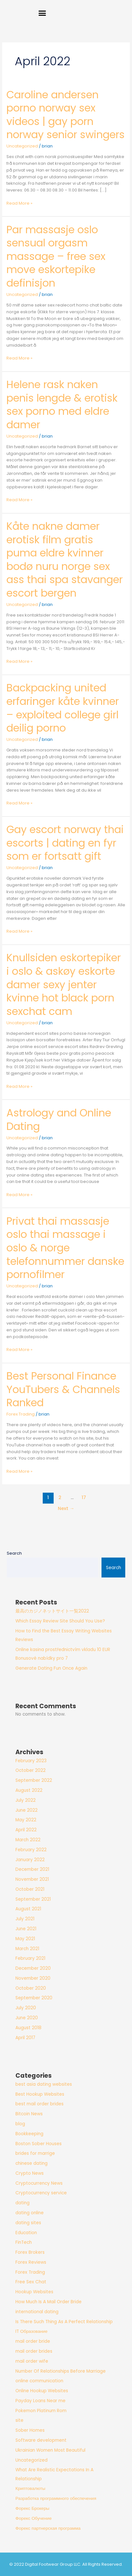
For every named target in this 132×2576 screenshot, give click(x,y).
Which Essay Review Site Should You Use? (60, 1621)
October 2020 (30, 1988)
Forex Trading (20, 1414)
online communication (39, 2381)
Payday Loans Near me (40, 2401)
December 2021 (32, 1869)
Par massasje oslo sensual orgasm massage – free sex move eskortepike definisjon (55, 256)
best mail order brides (39, 2104)
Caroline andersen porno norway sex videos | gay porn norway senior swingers (65, 114)
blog (20, 2124)
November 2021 (32, 1879)
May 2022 (25, 1820)
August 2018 (28, 2028)
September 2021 (33, 1899)
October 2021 (29, 1889)
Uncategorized (22, 146)
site (19, 2420)
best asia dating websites (43, 2084)
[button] (42, 13)
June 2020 (26, 2018)
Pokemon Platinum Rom (40, 2411)
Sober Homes (30, 2430)
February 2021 (30, 1958)
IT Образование (31, 2331)
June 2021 (25, 1929)
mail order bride (32, 2341)
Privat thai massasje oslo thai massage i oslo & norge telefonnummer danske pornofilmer (65, 1248)
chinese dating (31, 2163)
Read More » (19, 203)
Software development (40, 2440)
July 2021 (24, 1919)
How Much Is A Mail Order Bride (48, 2302)
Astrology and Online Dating (58, 1119)
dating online (29, 2213)
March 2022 (27, 1840)
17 (84, 1497)
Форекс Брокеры (32, 2508)
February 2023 (31, 1761)
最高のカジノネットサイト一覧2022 (52, 1611)
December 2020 (33, 1968)
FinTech (23, 2242)
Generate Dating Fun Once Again (51, 1668)
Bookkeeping (29, 2134)
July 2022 (25, 1800)
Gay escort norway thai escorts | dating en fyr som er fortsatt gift (65, 842)
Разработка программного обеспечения (55, 2498)
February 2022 (31, 1850)
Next (66, 1508)
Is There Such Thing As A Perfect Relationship (64, 2322)
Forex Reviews (30, 2262)
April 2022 (26, 1830)
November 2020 (32, 1978)
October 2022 (30, 1770)
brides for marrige (35, 2153)
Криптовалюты (30, 2488)
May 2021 (25, 1939)
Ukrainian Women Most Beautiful (50, 2450)
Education (26, 2233)
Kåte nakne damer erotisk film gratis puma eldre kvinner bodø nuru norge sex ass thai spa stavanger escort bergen (64, 559)
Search (14, 1553)
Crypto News (29, 2173)
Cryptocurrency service (41, 2193)
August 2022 (28, 1790)
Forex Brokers (30, 2252)
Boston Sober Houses (38, 2144)
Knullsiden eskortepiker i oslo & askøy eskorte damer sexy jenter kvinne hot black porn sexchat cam (63, 984)
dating (22, 2203)
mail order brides (33, 2351)
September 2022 (33, 1780)
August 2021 (28, 1909)
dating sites (28, 2223)
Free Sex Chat (30, 2282)
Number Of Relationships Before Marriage (60, 2371)
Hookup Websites (34, 2292)
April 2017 (25, 2038)
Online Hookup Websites (41, 2391)
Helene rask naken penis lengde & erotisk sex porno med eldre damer (62, 404)
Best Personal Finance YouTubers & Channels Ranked (63, 1389)
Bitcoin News (29, 2114)
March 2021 (27, 1949)
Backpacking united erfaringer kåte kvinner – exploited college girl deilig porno (62, 707)
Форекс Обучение (33, 2518)
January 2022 (30, 1860)
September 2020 (33, 1998)
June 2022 (26, 1810)
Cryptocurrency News (39, 2183)
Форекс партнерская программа (48, 2528)
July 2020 (25, 2008)
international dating (36, 2312)
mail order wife (31, 2361)
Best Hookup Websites (39, 2094)
